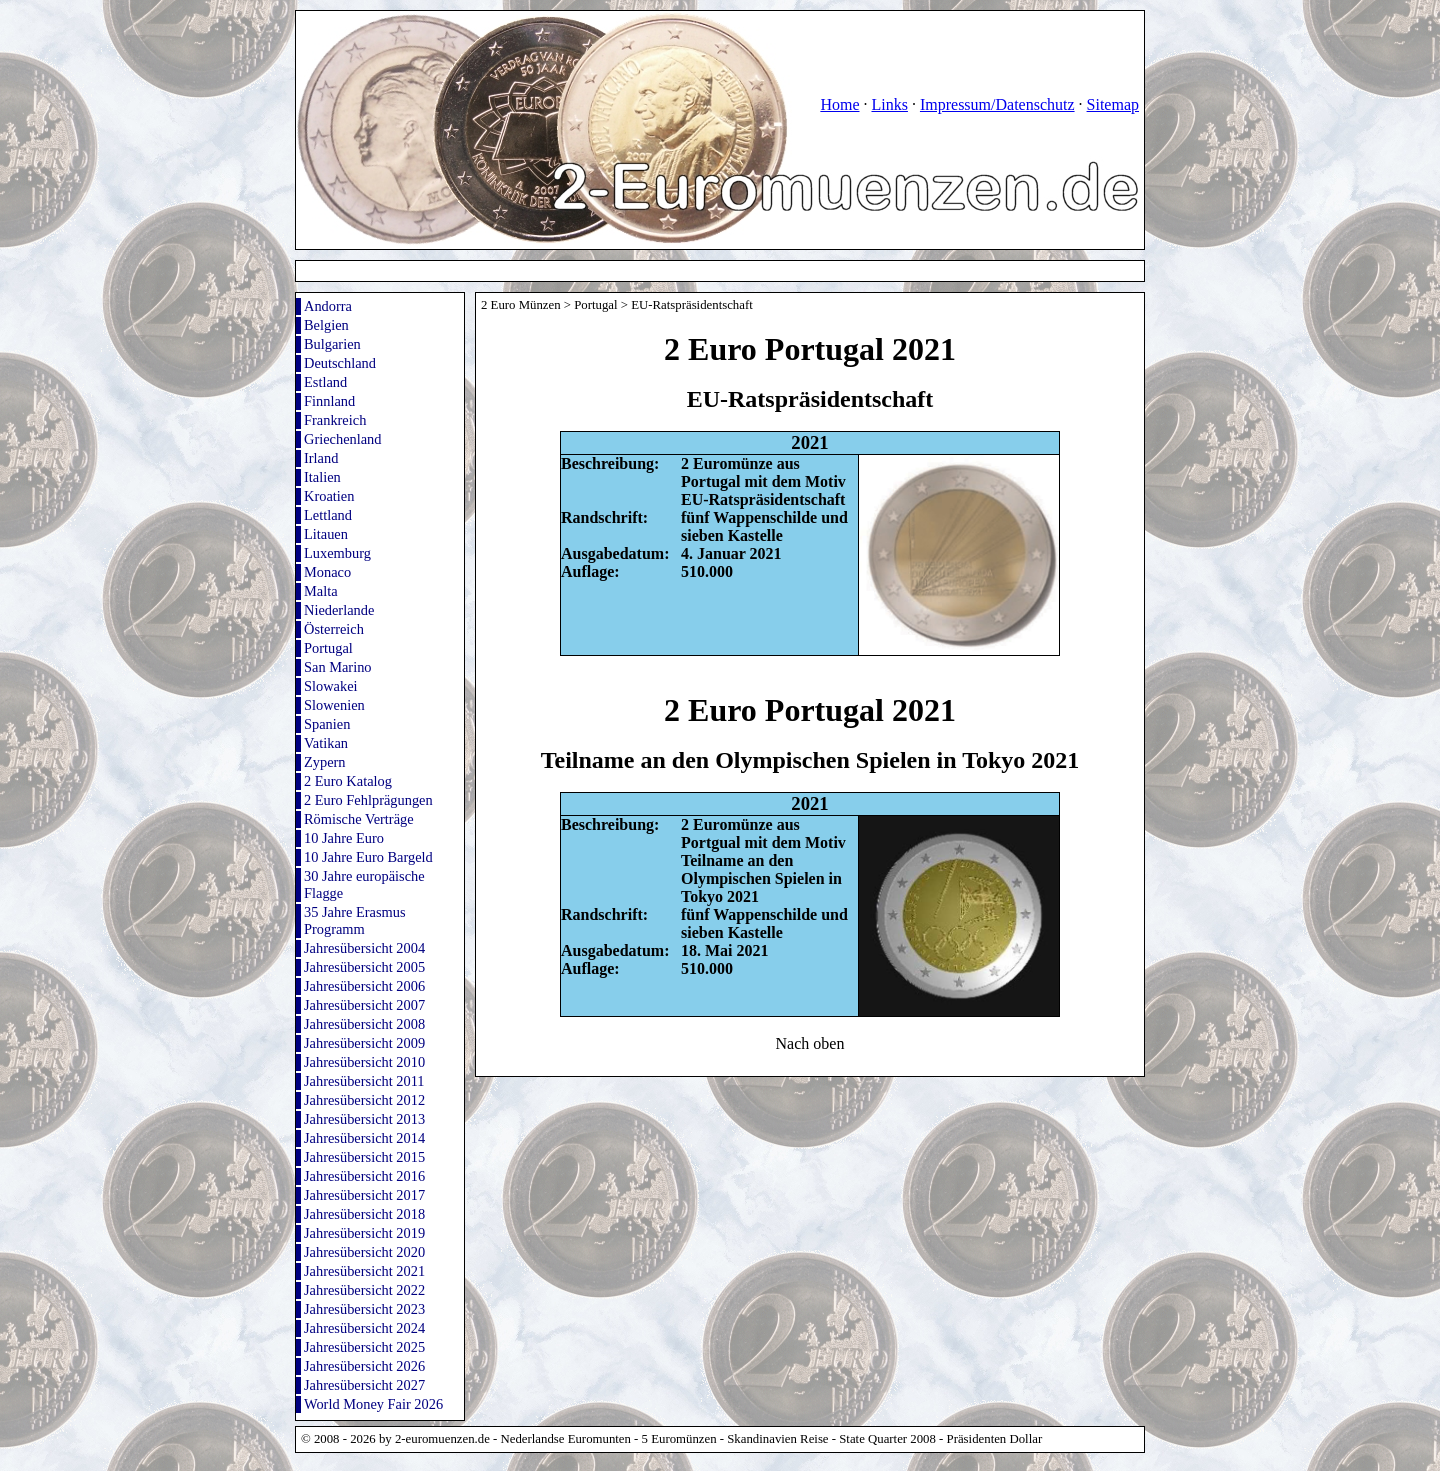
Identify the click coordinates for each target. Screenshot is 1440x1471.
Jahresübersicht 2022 (364, 1290)
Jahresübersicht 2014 (364, 1138)
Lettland (328, 515)
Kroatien (329, 496)
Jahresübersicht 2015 (364, 1157)
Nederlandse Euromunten (566, 1439)
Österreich (334, 629)
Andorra (328, 306)
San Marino (338, 667)
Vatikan (326, 743)
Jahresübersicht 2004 (364, 948)
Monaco (327, 572)
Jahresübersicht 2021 (364, 1271)
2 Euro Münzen (521, 305)
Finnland (329, 401)
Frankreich (335, 420)
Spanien (327, 724)
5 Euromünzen (679, 1439)
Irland (321, 458)
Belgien (326, 325)
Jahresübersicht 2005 (364, 967)
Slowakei (331, 686)
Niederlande (339, 610)
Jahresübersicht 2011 (364, 1081)
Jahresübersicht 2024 (364, 1328)
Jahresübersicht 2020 (364, 1252)
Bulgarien (332, 344)
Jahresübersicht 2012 (364, 1100)
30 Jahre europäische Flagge (364, 884)
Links (889, 104)
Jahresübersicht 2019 (364, 1233)
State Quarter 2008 (887, 1439)
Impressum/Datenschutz (997, 104)
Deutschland (340, 363)
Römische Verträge (359, 819)
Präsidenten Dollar (995, 1439)
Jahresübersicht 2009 (364, 1043)
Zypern (325, 762)
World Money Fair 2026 (373, 1404)
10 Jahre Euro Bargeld (368, 857)
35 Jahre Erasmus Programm (355, 920)
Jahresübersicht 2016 (364, 1176)
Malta (321, 591)
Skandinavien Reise (777, 1439)
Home (839, 104)
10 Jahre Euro (344, 838)
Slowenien (334, 705)
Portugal (328, 648)
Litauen (326, 534)
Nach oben (810, 1043)
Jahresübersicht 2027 (364, 1385)
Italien (322, 477)
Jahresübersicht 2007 (364, 1005)
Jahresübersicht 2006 (364, 986)
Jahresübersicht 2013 (364, 1119)
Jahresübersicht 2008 (364, 1024)
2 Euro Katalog (348, 781)
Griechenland (343, 439)
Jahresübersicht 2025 (364, 1347)
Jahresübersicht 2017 (364, 1195)
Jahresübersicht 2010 (364, 1062)
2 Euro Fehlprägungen (368, 800)
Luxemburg (337, 553)
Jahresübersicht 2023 (364, 1309)
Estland (325, 382)
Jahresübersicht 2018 (364, 1214)
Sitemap (1113, 104)
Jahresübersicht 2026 (364, 1366)
